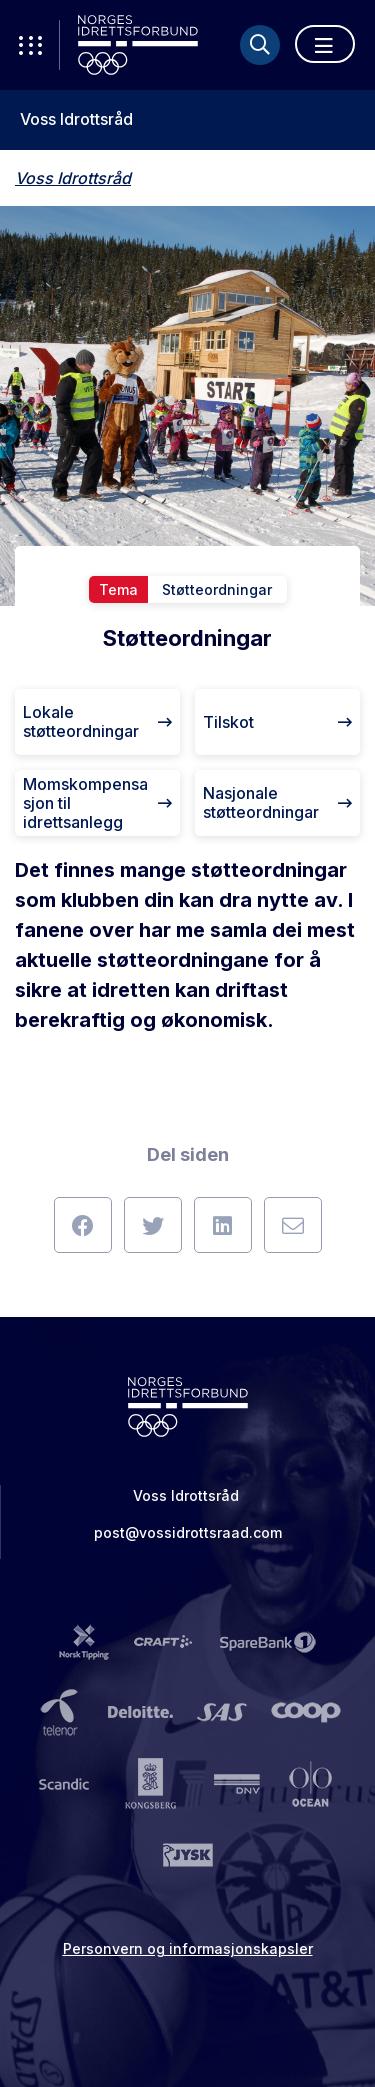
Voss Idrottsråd (76, 119)
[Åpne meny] (325, 44)
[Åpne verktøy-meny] (30, 45)
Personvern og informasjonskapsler (188, 1948)
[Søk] (260, 45)
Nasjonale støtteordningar (277, 802)
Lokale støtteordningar (97, 721)
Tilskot (277, 722)
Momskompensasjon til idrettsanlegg (97, 803)
